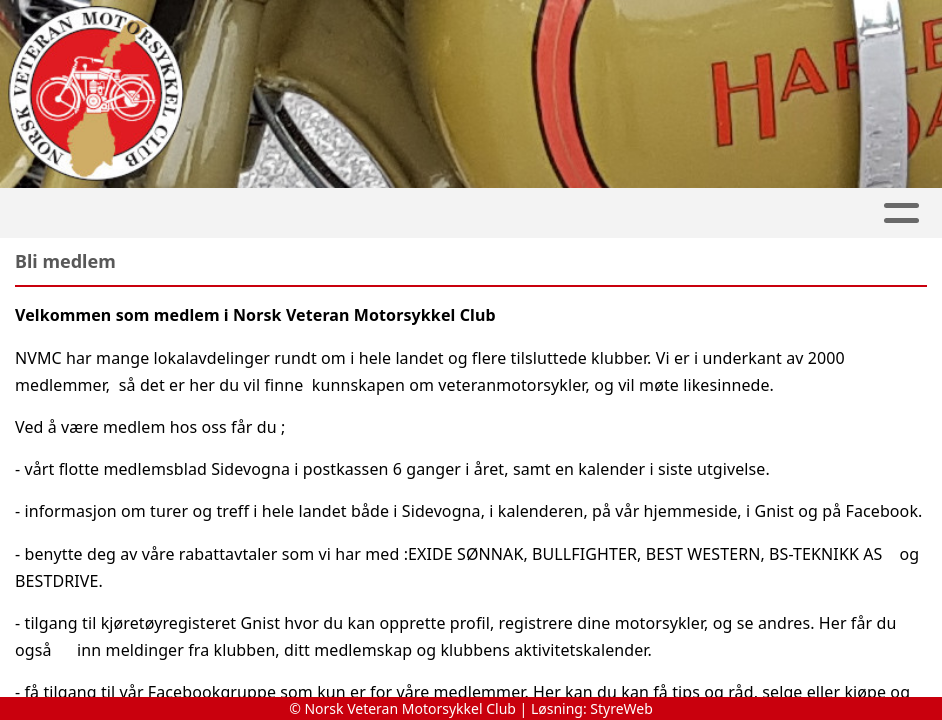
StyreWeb (621, 708)
